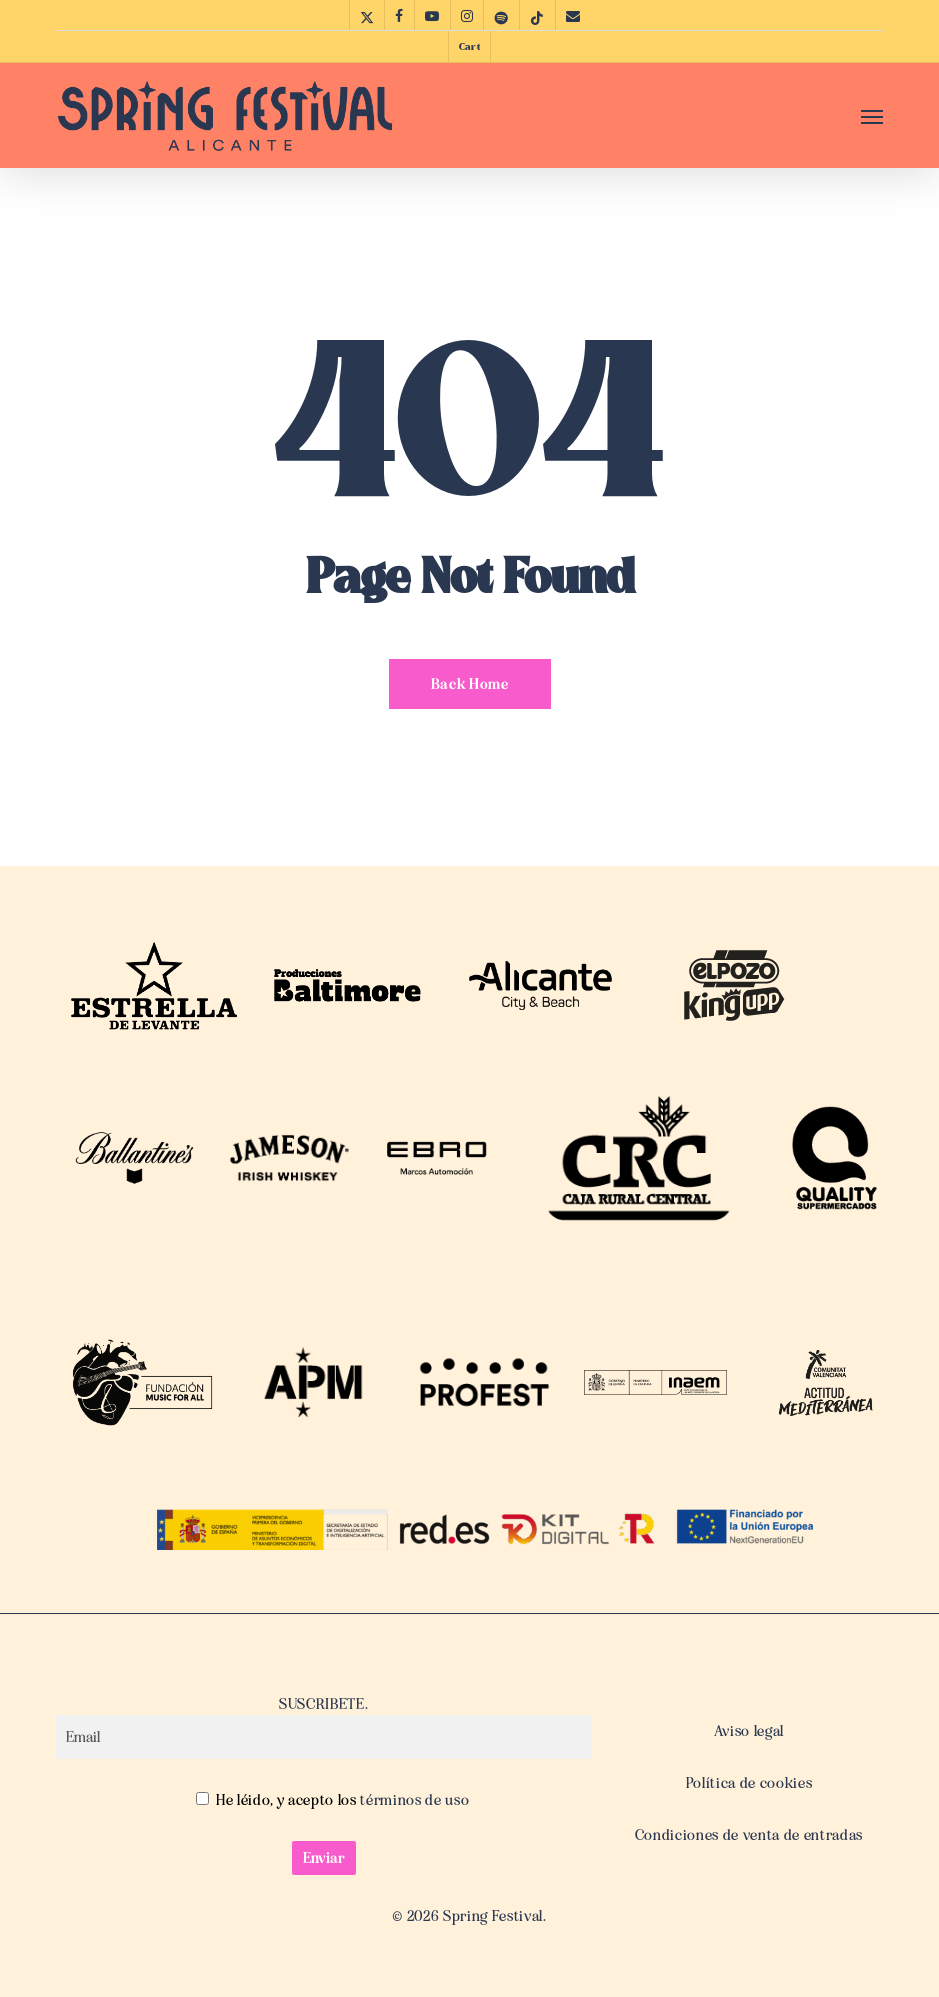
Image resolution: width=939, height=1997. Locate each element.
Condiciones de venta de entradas (749, 1835)
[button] (872, 116)
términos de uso (413, 1800)
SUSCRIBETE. (323, 1727)
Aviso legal (749, 1731)
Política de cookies (749, 1783)
